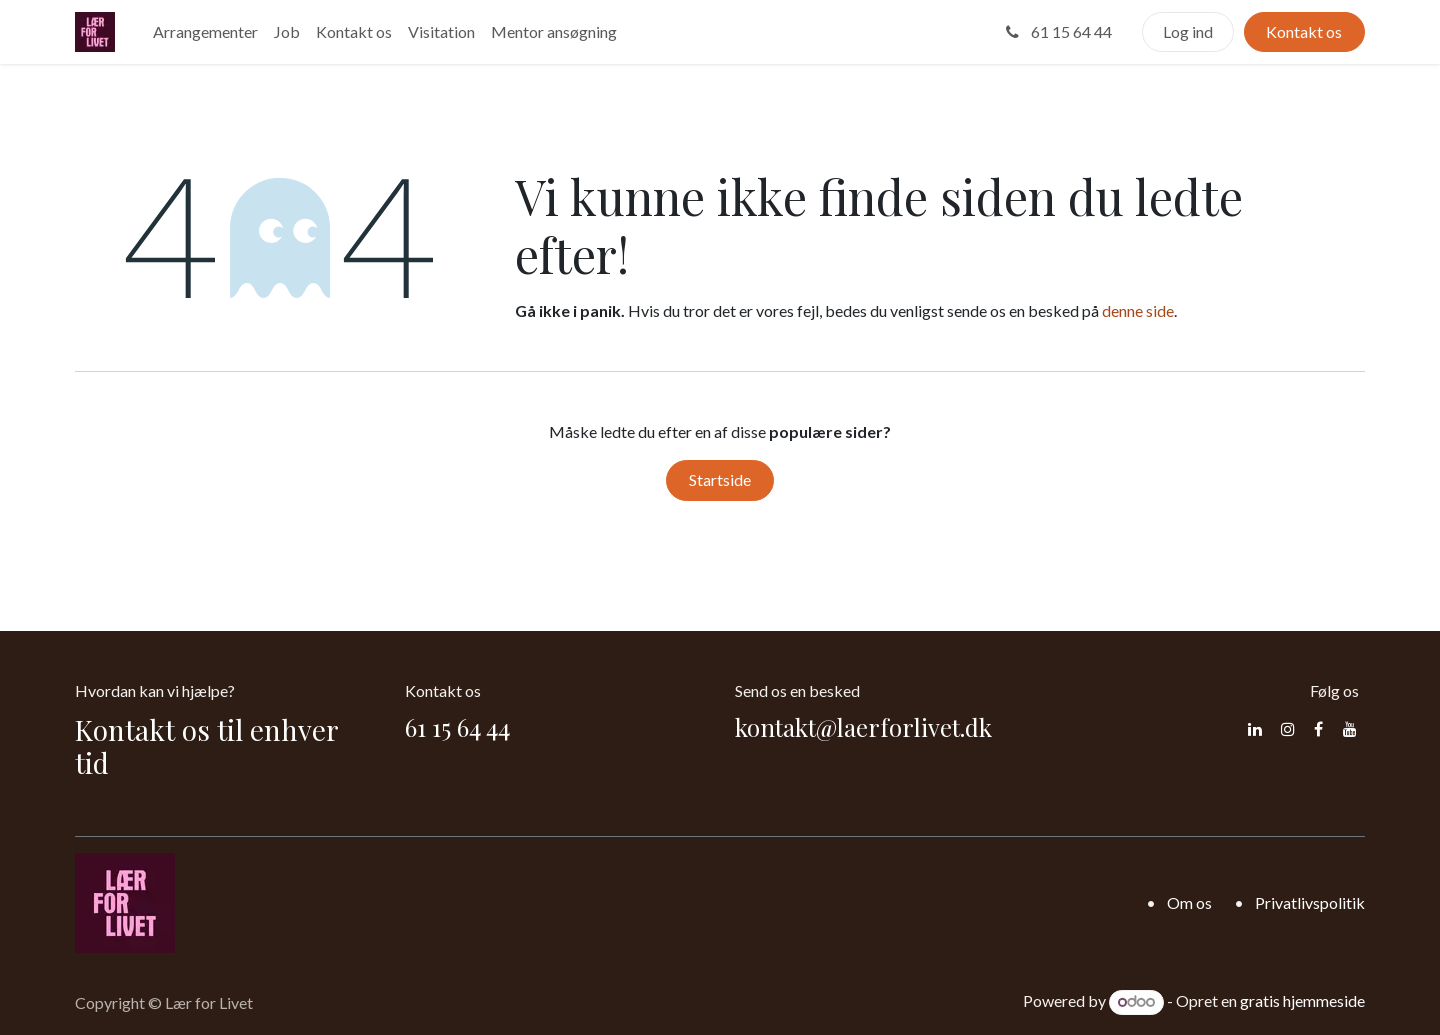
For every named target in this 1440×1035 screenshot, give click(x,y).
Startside (720, 479)
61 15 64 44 (1057, 31)
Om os (1189, 902)
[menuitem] (205, 32)
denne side (1138, 310)
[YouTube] (1350, 729)
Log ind (1188, 31)
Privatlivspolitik (1310, 902)
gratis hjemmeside (1302, 1000)
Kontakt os (1304, 31)
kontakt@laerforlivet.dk (863, 727)
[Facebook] (1318, 729)
